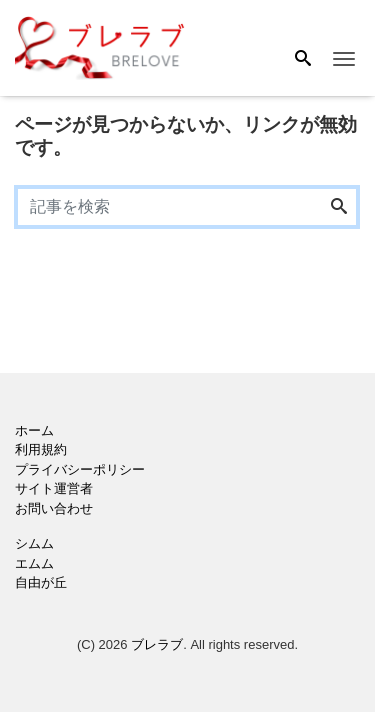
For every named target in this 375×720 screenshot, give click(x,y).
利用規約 (41, 449)
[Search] (303, 60)
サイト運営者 (54, 488)
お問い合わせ (54, 508)
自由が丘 (41, 582)
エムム (34, 563)
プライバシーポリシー (80, 469)
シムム (34, 543)
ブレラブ (157, 644)
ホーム (34, 430)
